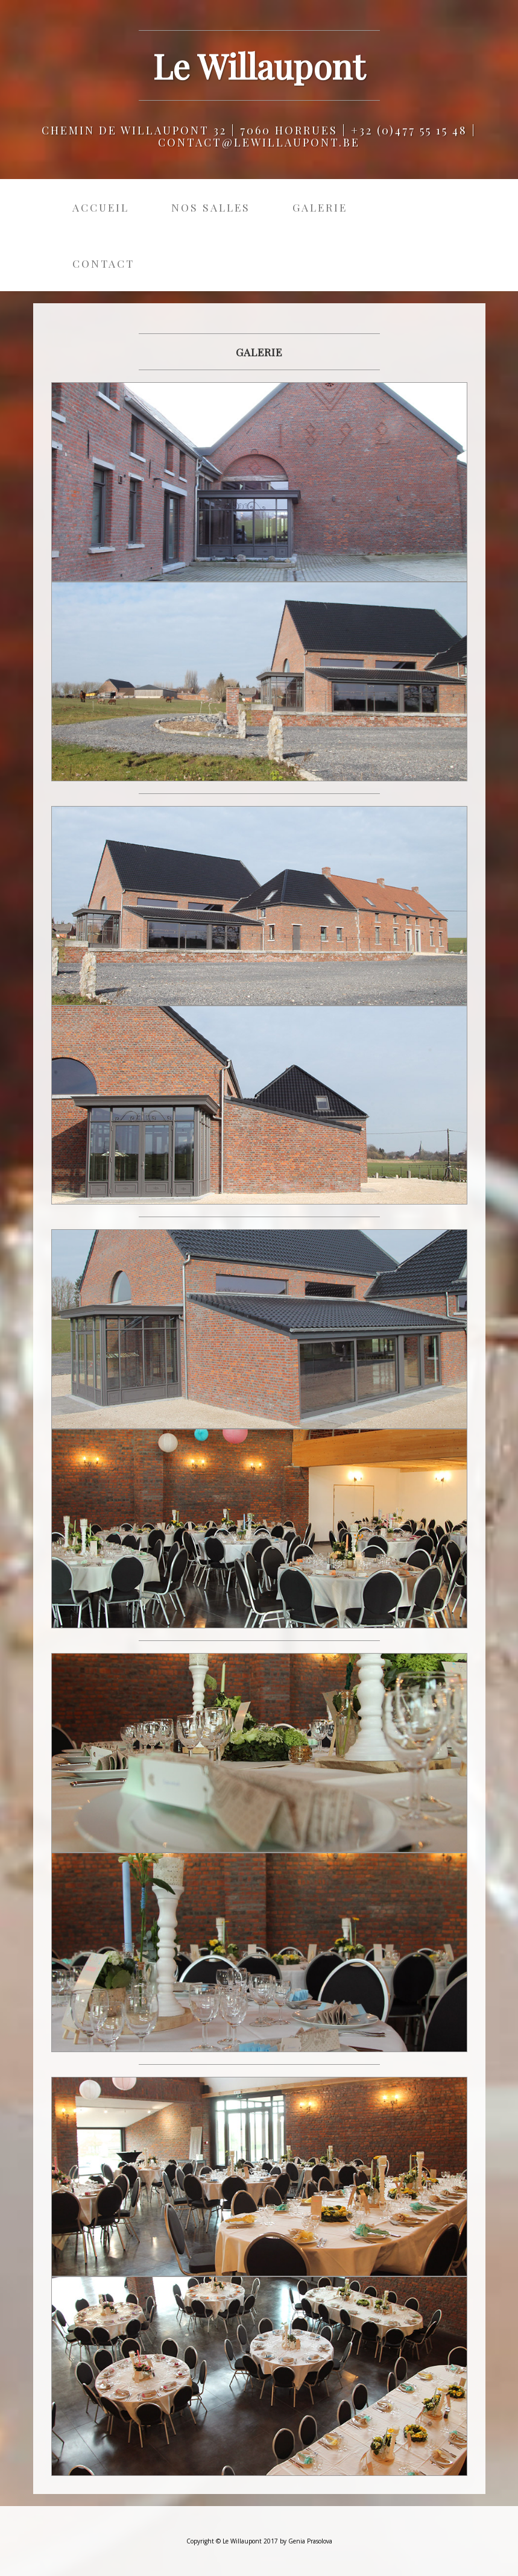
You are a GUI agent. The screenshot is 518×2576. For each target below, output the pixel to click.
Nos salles (210, 207)
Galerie (319, 207)
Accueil (100, 207)
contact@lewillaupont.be (259, 142)
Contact (103, 263)
